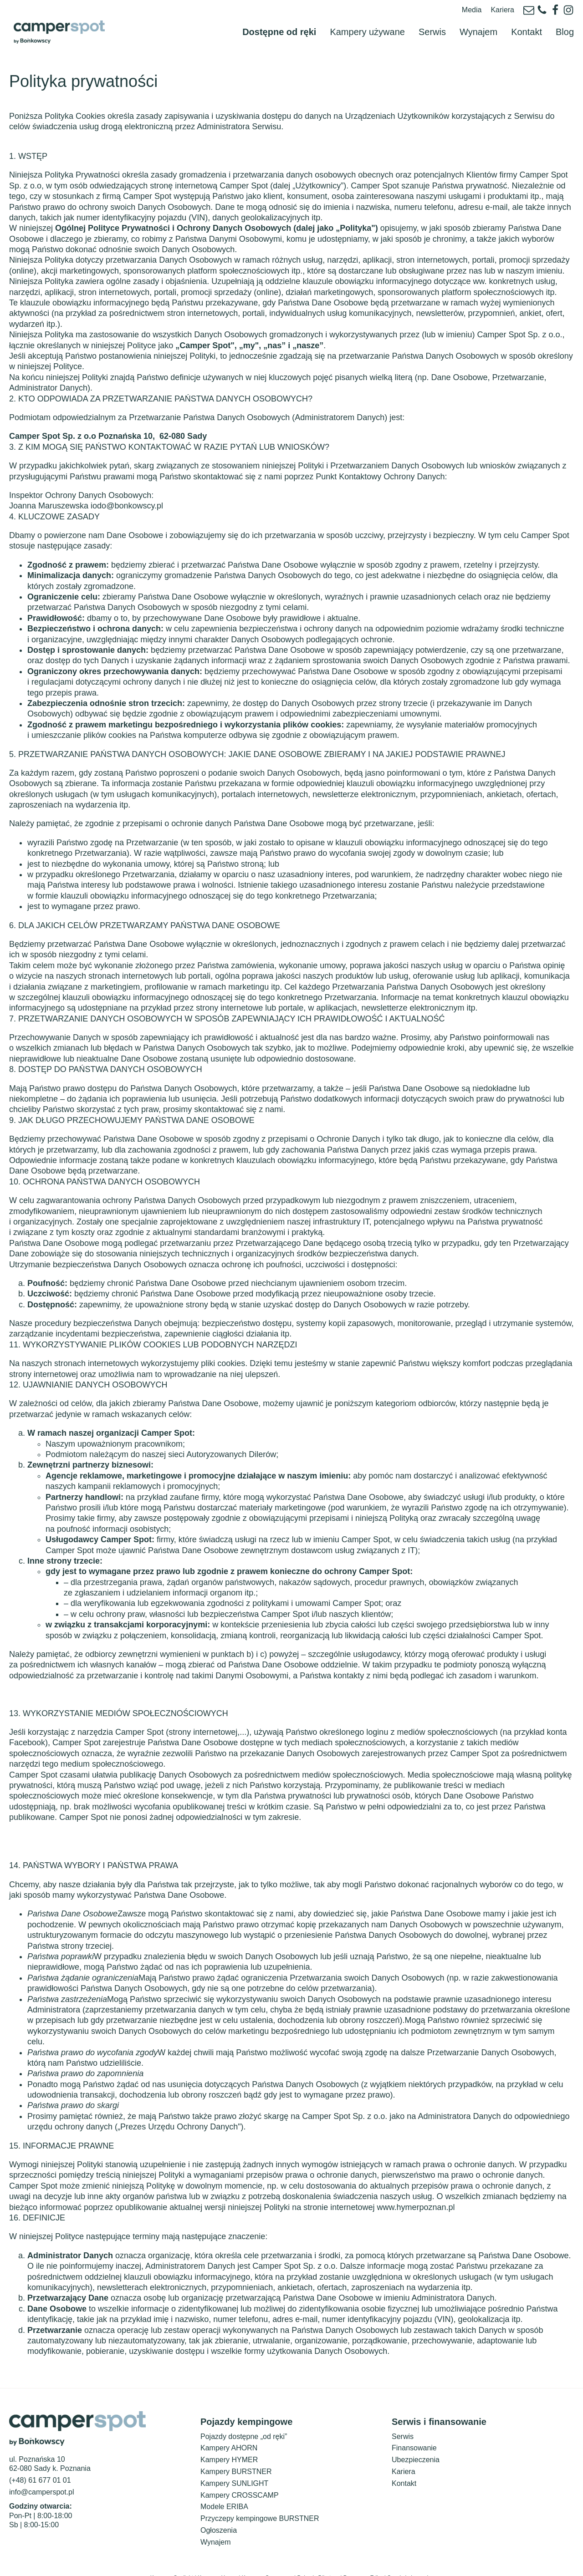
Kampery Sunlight (172, 2557)
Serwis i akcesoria (410, 2557)
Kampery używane (367, 21)
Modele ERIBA (224, 2486)
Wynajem (478, 21)
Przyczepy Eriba (363, 2557)
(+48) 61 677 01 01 (40, 2460)
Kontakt (526, 21)
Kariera (502, 10)
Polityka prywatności (545, 2569)
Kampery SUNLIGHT (234, 2462)
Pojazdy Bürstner (318, 2557)
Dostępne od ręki (279, 21)
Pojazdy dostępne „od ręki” (243, 2415)
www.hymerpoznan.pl (416, 2186)
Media (472, 10)
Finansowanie (414, 2427)
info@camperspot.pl (41, 2471)
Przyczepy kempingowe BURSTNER (259, 2498)
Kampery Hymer (217, 2557)
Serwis (432, 21)
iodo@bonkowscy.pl (127, 485)
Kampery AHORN (228, 2427)
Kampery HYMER (229, 2439)
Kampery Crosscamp (267, 2557)
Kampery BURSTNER (235, 2450)
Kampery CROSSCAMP (239, 2474)
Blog (565, 21)
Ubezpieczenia (416, 2439)
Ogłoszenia (218, 2509)
